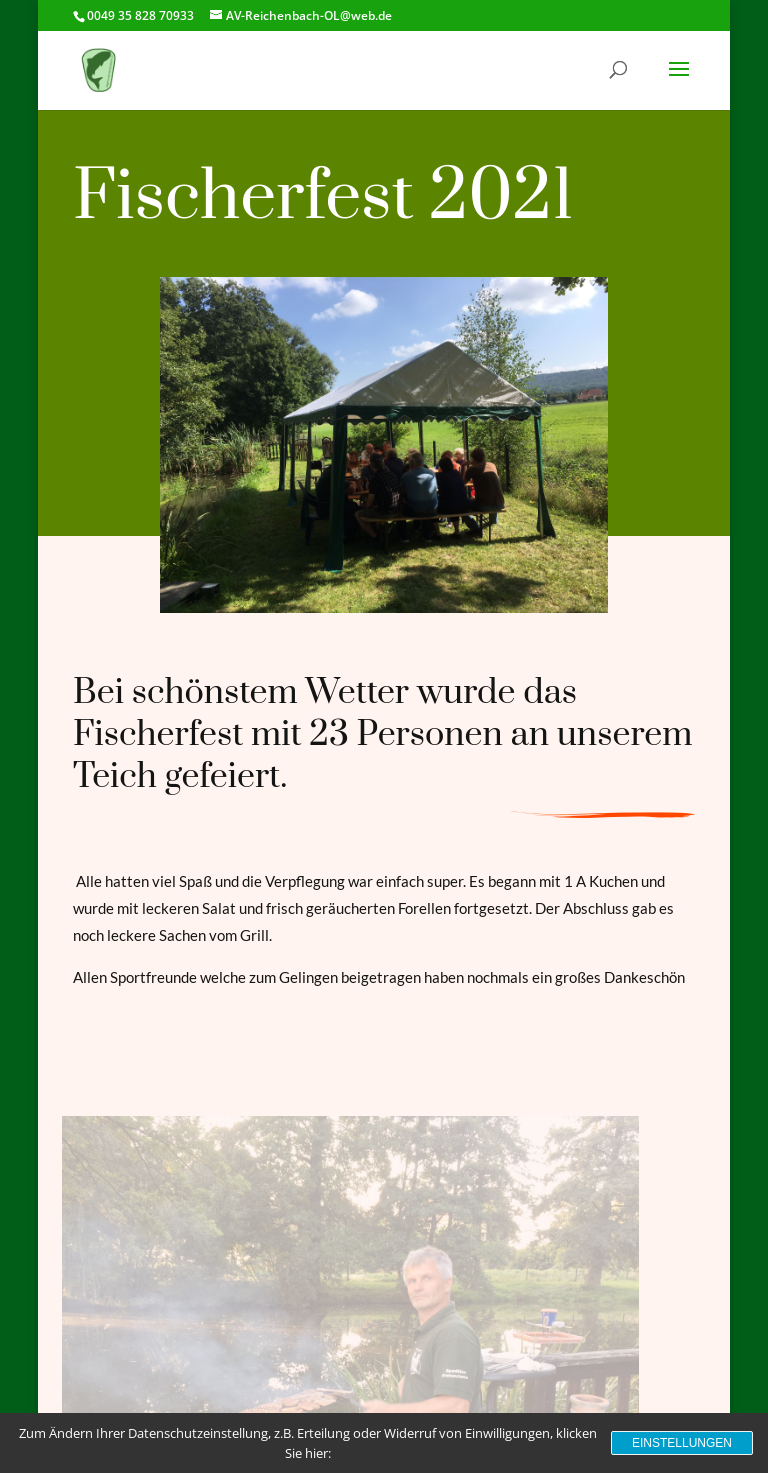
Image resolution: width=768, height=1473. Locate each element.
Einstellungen (682, 1443)
